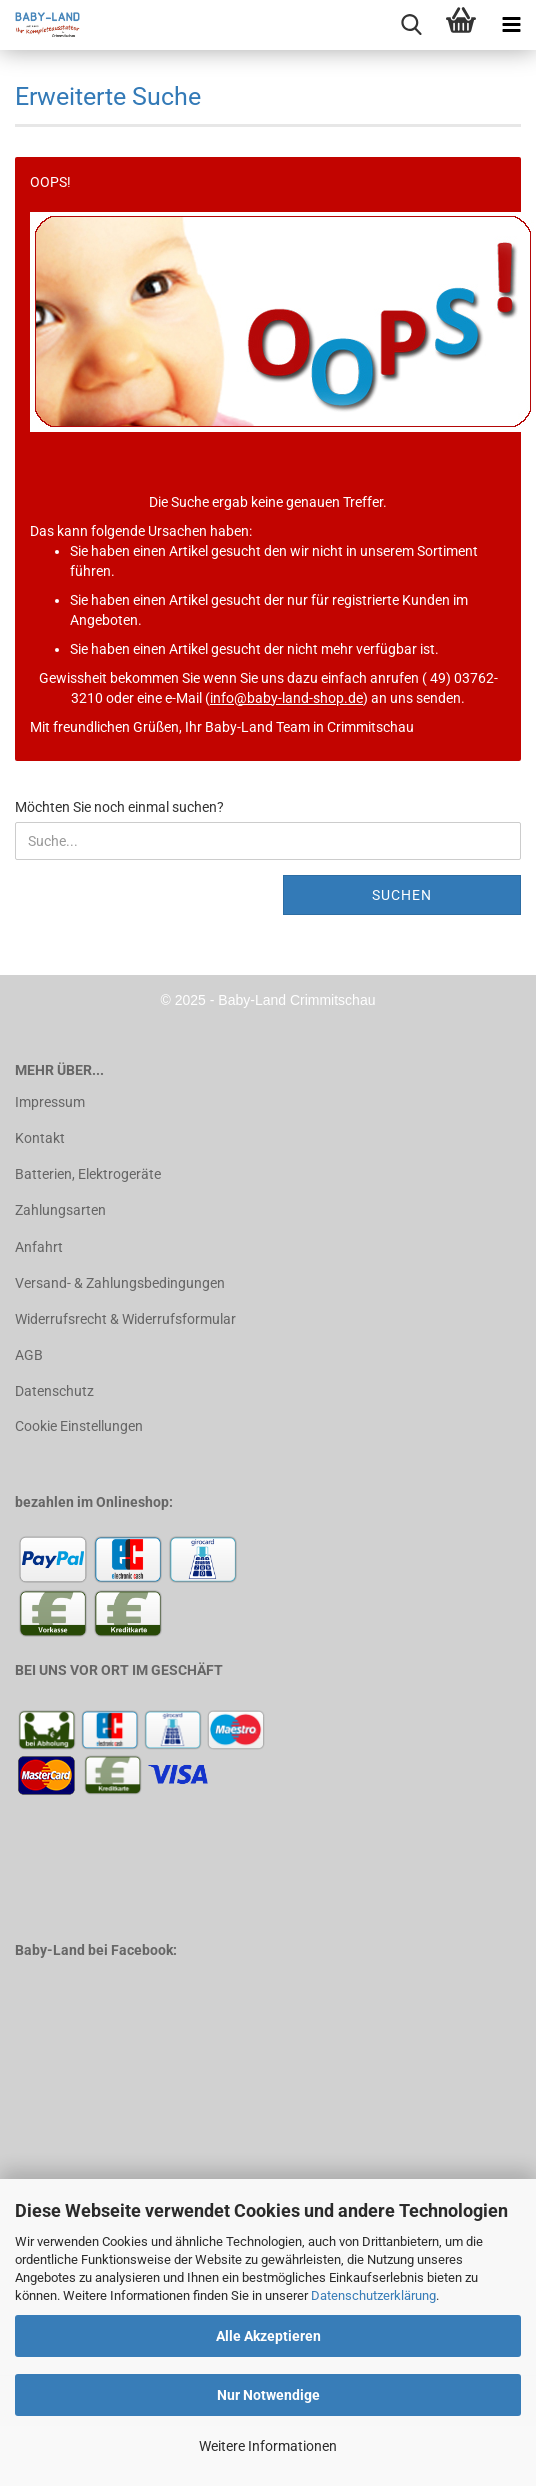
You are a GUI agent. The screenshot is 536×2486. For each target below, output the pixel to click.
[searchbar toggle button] (411, 25)
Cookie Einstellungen (79, 1426)
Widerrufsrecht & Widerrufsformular (125, 1319)
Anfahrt (39, 1247)
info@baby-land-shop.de (286, 698)
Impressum (50, 1102)
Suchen (402, 895)
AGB (29, 1355)
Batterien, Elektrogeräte (88, 1174)
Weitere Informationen (268, 2446)
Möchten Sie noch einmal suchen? (119, 807)
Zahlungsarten (60, 1210)
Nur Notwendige (268, 2395)
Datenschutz (54, 1391)
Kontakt (40, 1138)
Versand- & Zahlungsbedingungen (120, 1283)
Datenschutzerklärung (373, 2295)
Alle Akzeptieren (268, 2336)
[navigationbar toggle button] (511, 25)
